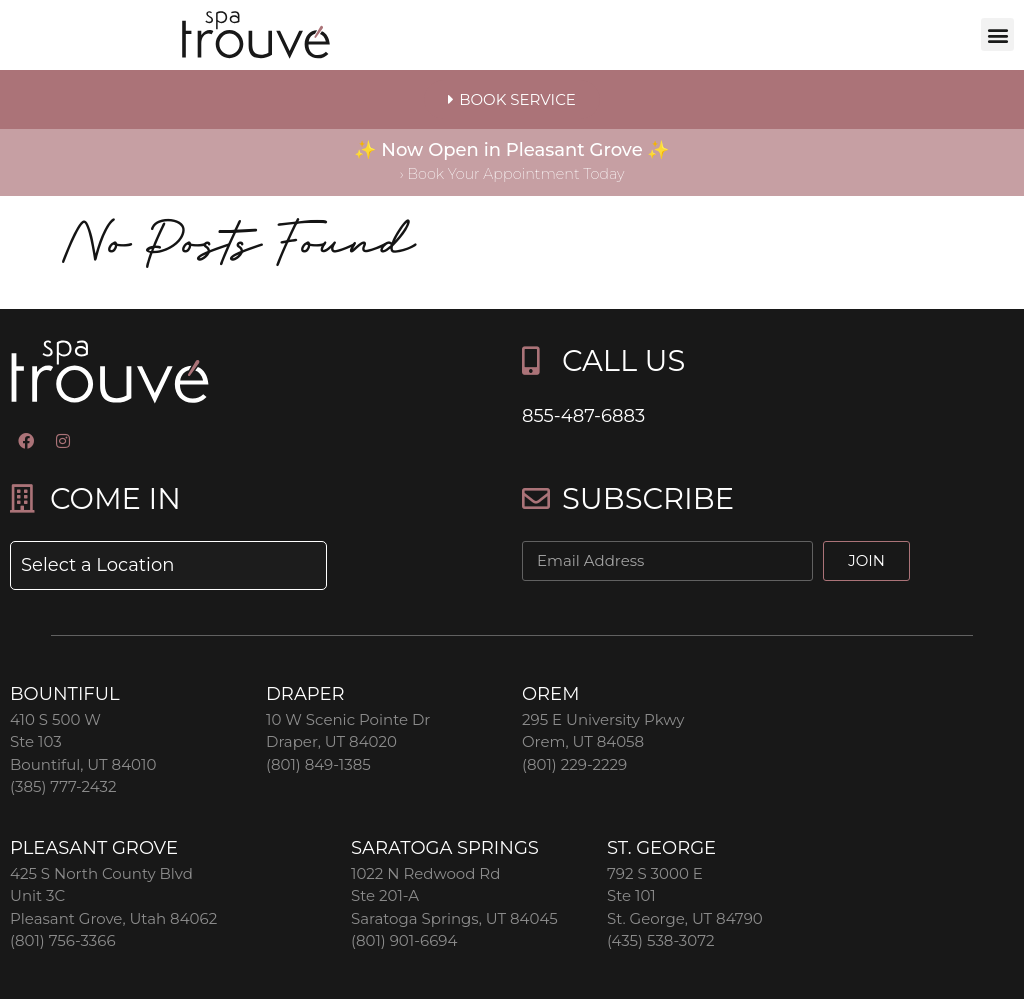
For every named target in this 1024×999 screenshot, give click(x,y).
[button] (997, 34)
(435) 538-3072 (661, 940)
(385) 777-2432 (63, 786)
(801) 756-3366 (63, 940)
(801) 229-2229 (574, 764)
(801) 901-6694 (404, 940)
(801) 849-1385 (318, 764)
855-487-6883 (583, 416)
